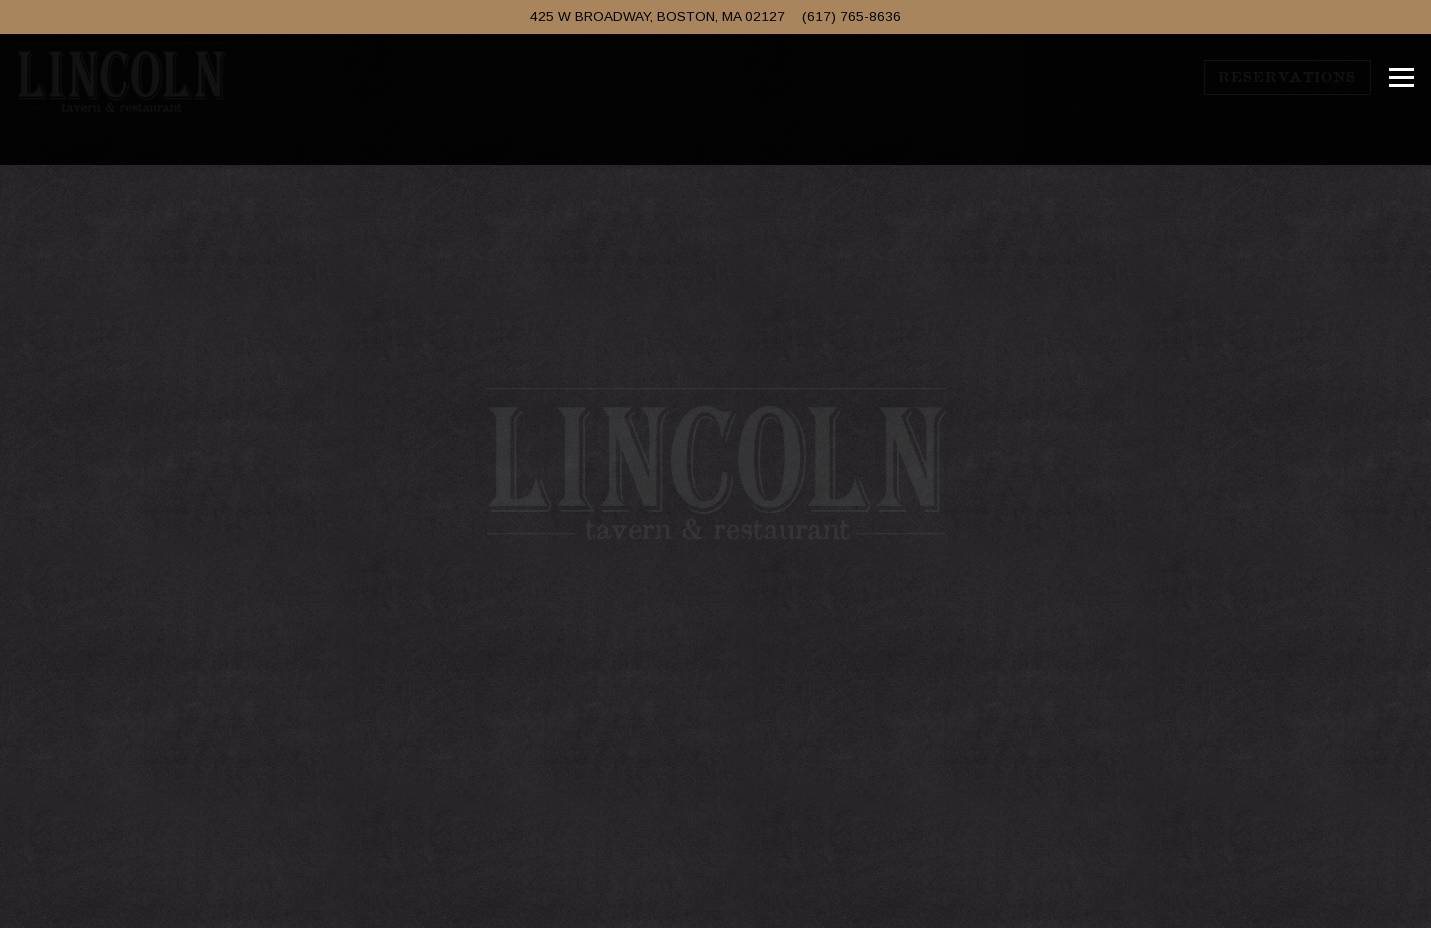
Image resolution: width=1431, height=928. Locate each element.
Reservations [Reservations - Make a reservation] (1287, 76)
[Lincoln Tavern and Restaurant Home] (121, 77)
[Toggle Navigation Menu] (1401, 78)
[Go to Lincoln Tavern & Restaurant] (657, 17)
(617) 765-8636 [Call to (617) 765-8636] (851, 16)
